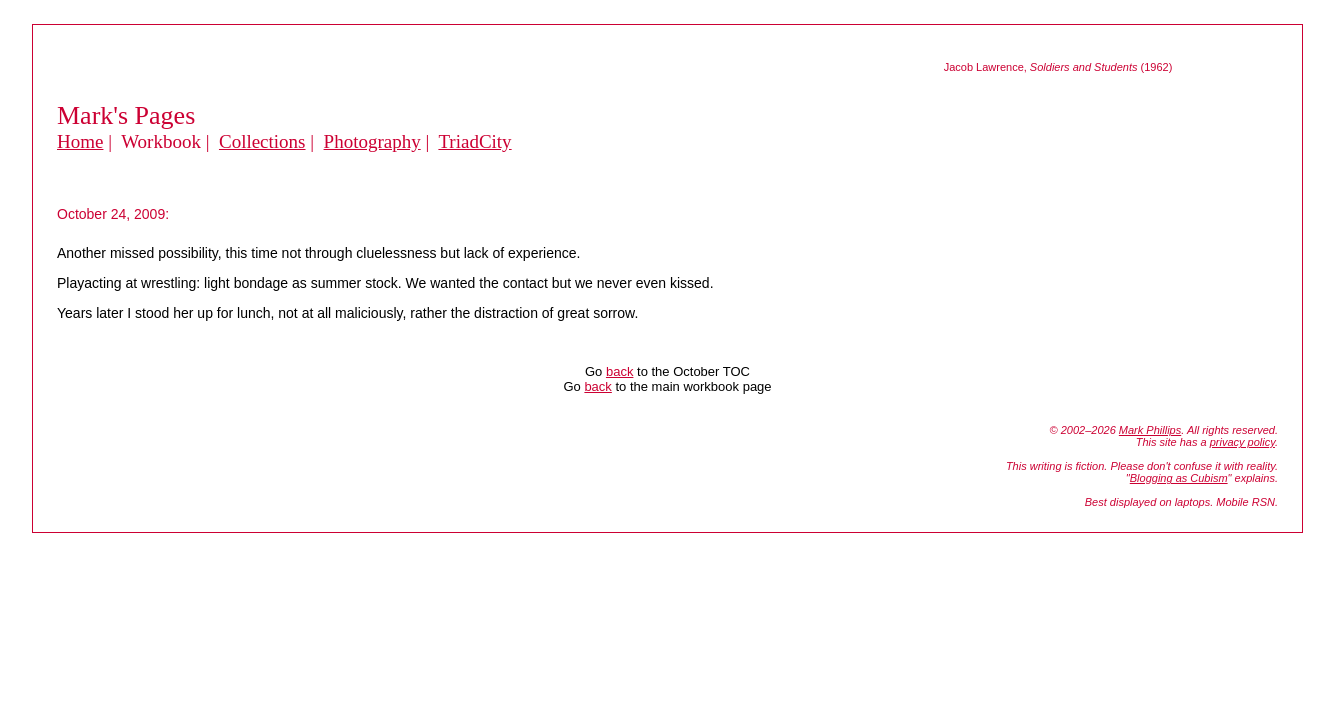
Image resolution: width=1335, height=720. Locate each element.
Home (80, 141)
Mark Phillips (1150, 430)
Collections (262, 141)
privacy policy (1242, 442)
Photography (372, 141)
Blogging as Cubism (1179, 478)
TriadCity (474, 141)
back (619, 371)
